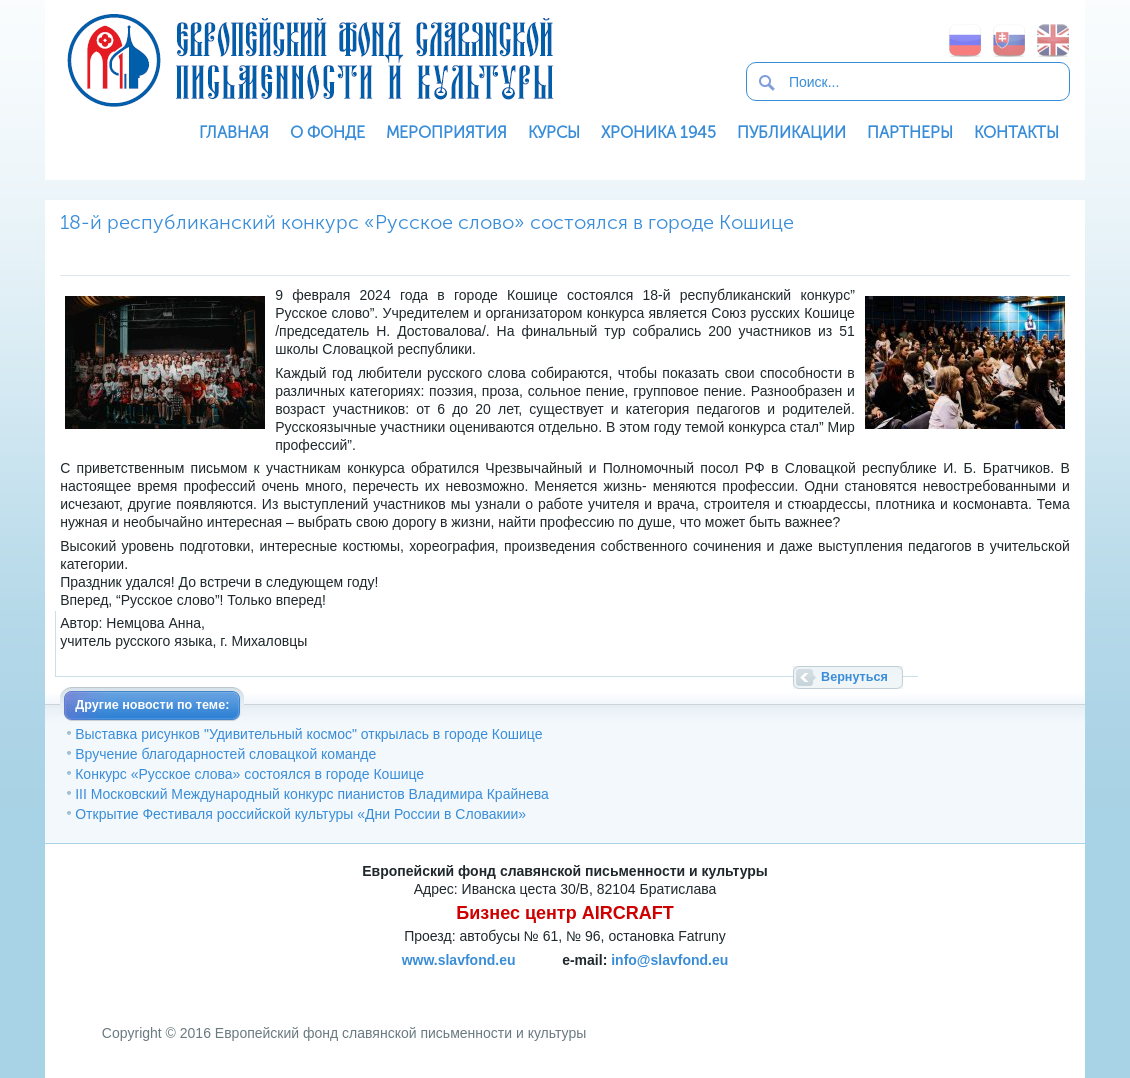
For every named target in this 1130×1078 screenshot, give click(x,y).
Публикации (791, 132)
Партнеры (910, 132)
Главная (234, 132)
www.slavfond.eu (459, 960)
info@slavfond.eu (669, 960)
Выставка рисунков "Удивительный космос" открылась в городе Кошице (308, 734)
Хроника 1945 (658, 132)
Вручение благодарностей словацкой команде (225, 754)
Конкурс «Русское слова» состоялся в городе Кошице (249, 774)
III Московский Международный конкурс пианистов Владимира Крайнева (312, 794)
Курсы (554, 132)
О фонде (327, 132)
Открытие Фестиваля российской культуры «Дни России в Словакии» (300, 814)
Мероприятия (446, 132)
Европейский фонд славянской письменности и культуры (310, 60)
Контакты (1016, 132)
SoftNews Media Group (658, 983)
